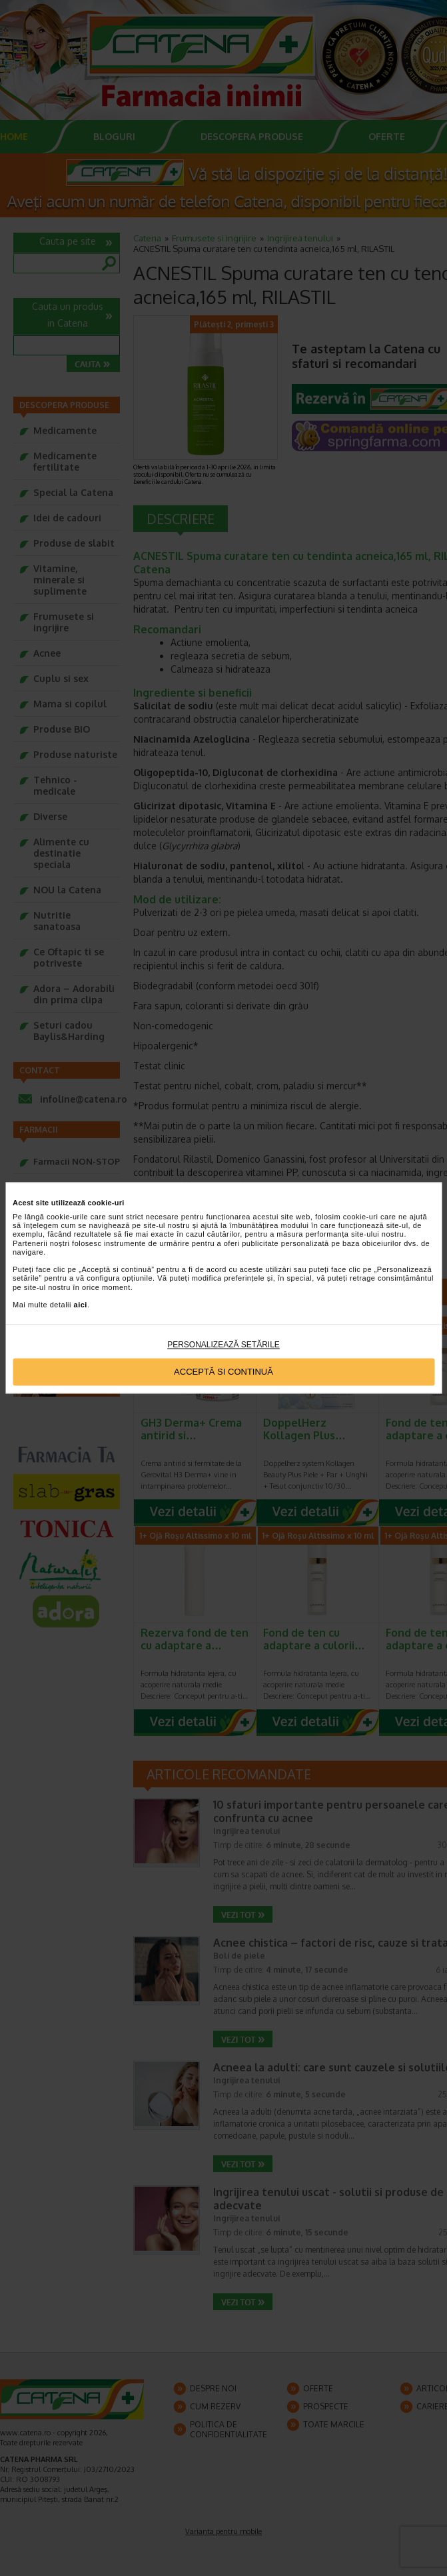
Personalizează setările (223, 1345)
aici (80, 1305)
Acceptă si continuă (223, 1372)
